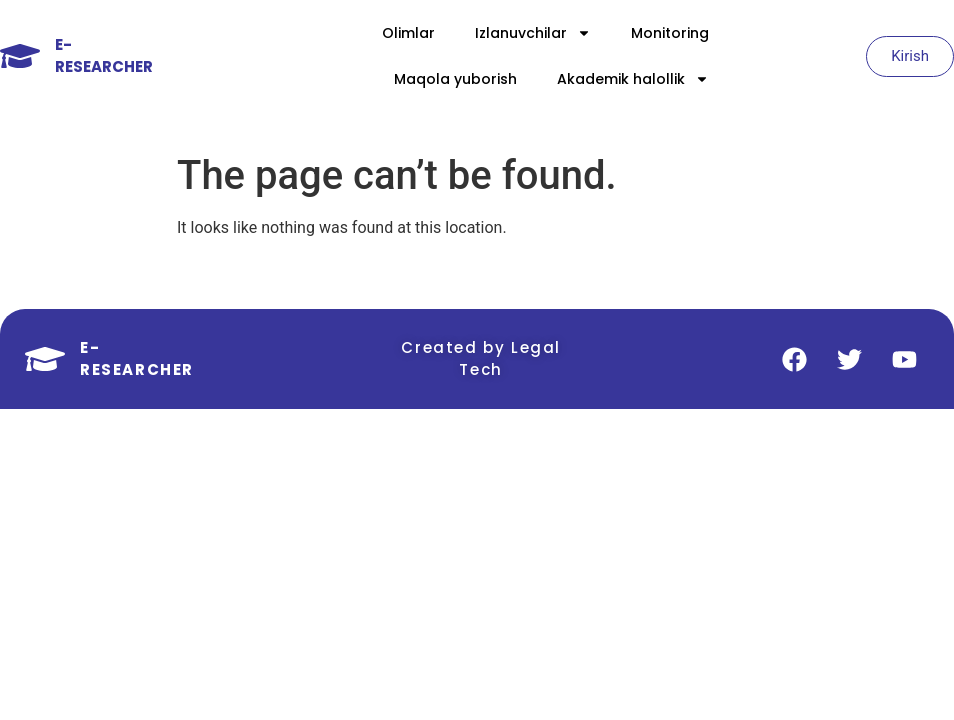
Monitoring (670, 33)
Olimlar (408, 33)
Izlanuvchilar (533, 33)
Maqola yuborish (455, 79)
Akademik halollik (633, 79)
